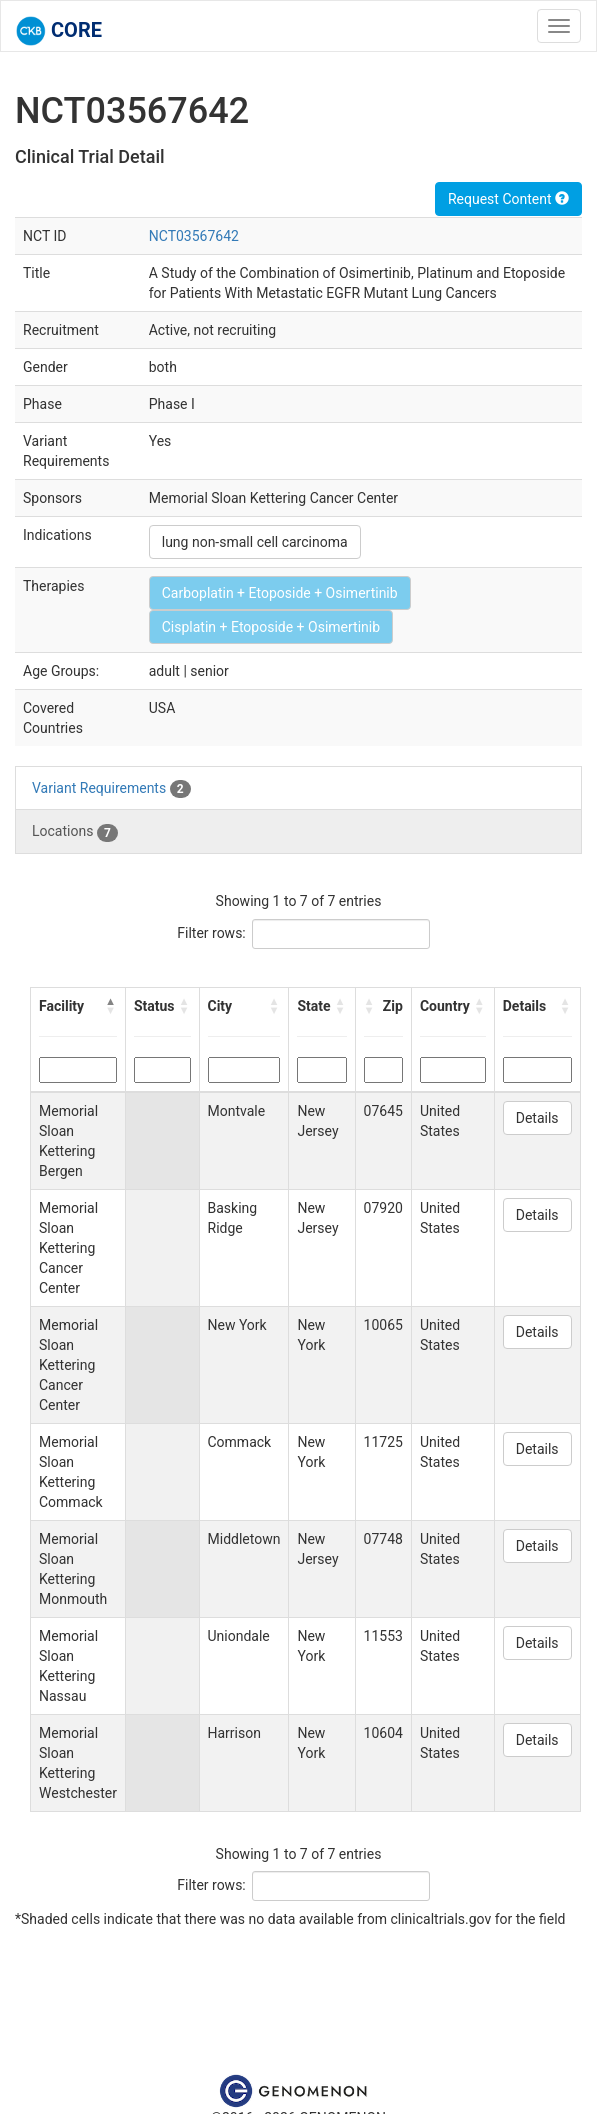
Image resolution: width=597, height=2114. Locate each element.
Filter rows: (211, 933)
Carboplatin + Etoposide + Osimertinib (280, 593)
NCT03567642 (194, 236)
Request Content (508, 199)
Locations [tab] (75, 832)
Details (537, 1118)
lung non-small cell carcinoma (255, 542)
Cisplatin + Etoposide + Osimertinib (271, 627)
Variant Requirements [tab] (111, 789)
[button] (111, 1006)
